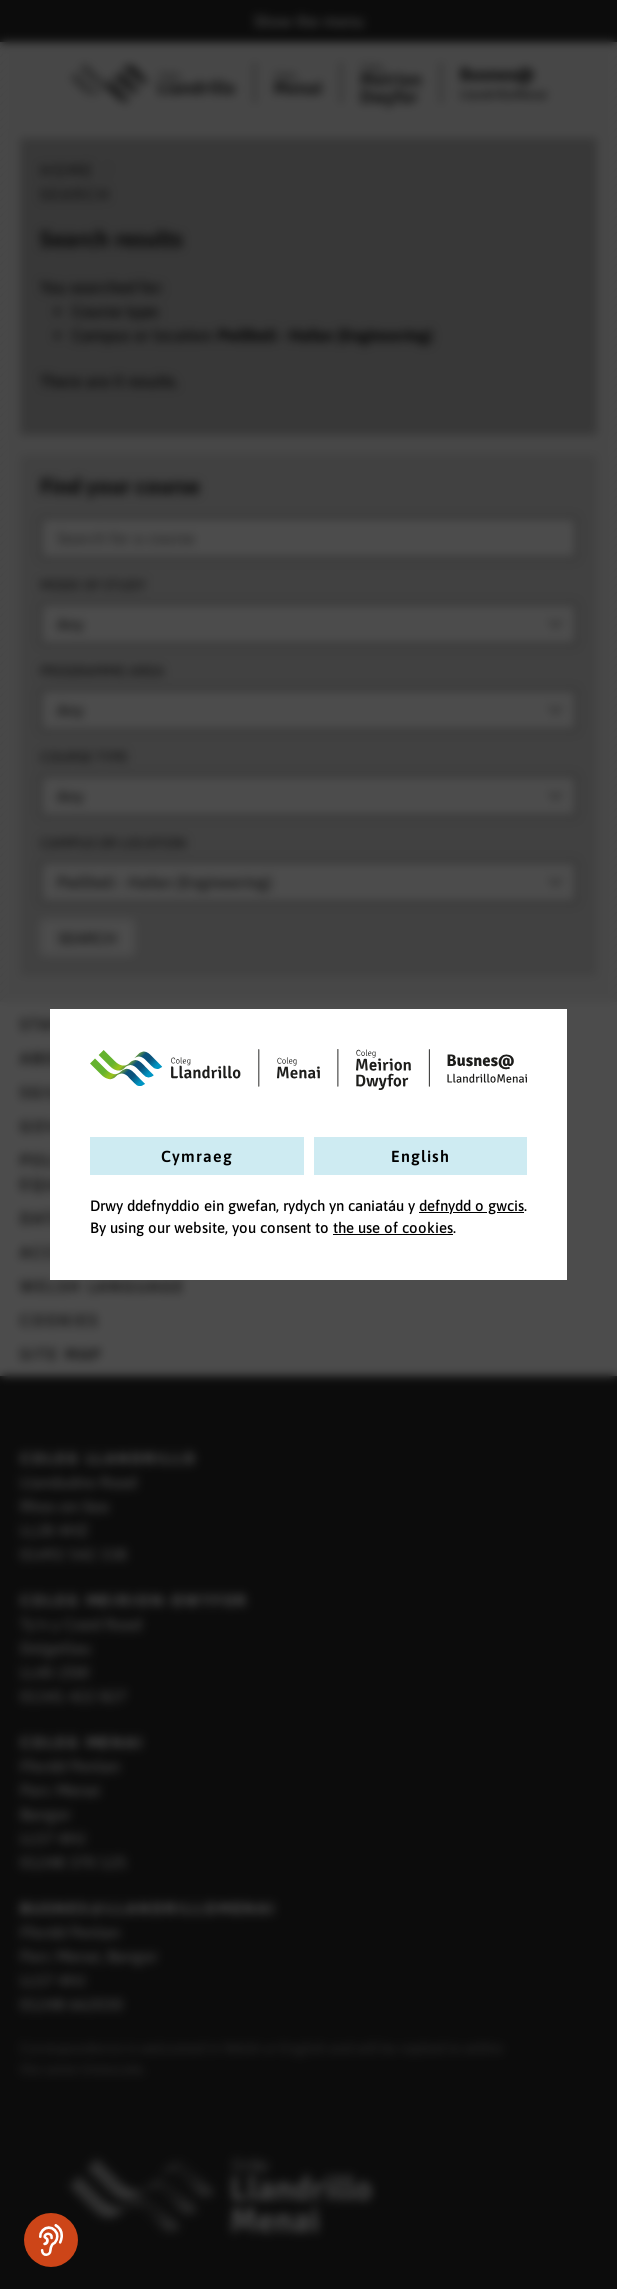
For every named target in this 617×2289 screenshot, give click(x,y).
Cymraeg (197, 1156)
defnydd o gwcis (471, 1205)
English (420, 1156)
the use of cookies (393, 1227)
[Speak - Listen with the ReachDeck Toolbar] (51, 2240)
